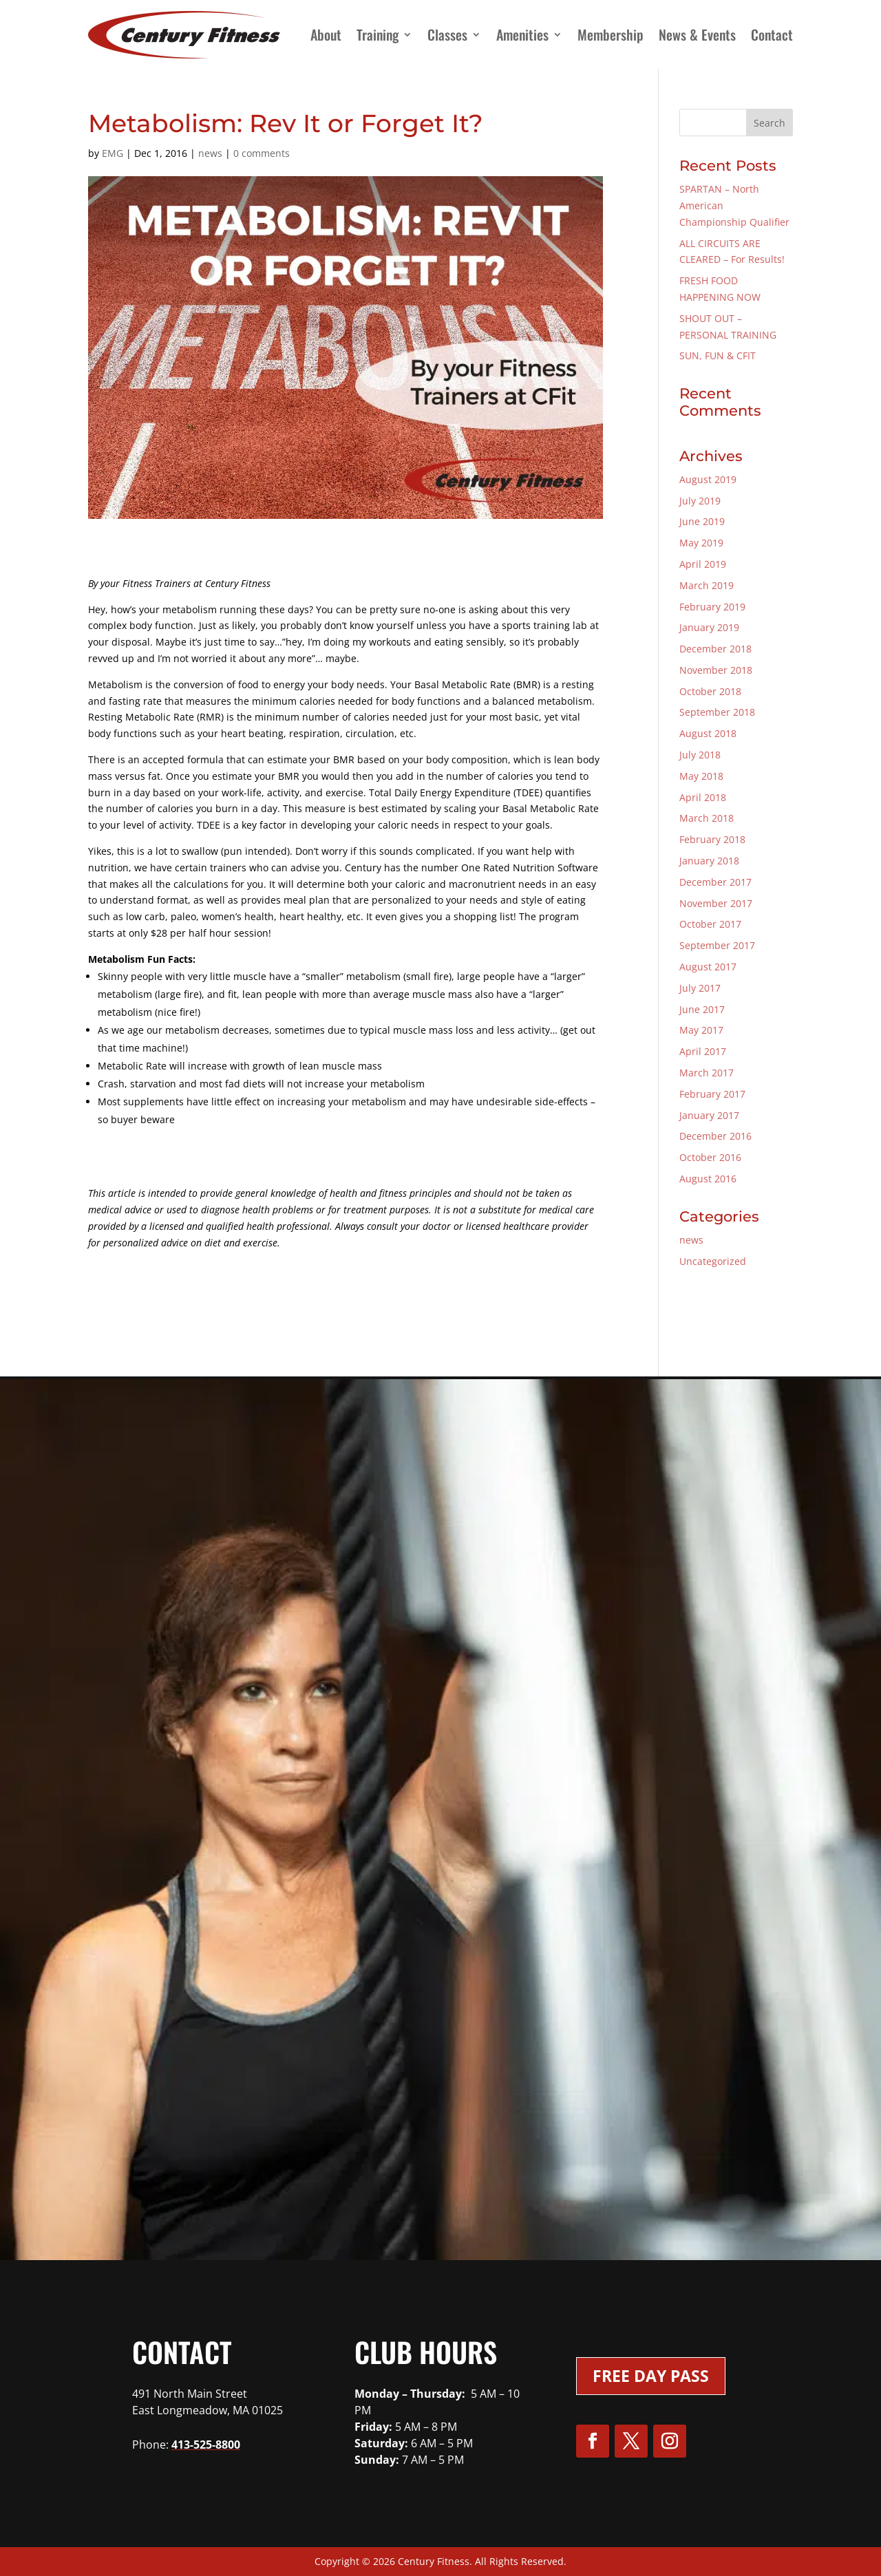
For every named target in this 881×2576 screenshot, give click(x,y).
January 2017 (709, 1115)
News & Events (697, 34)
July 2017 (700, 987)
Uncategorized (712, 1261)
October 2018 (710, 691)
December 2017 (715, 881)
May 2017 (701, 1029)
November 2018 (715, 670)
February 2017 (712, 1093)
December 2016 (715, 1135)
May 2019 (701, 542)
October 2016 (710, 1157)
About (325, 34)
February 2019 (712, 606)
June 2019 (702, 521)
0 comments (261, 153)
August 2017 (707, 966)
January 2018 (709, 860)
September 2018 (717, 711)
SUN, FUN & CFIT (717, 355)
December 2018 (715, 648)
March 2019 (706, 585)
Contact (772, 34)
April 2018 (702, 797)
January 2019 (709, 627)
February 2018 (712, 839)
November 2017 (715, 903)
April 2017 (702, 1051)
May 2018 (701, 776)
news (210, 153)
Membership (610, 34)
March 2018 (706, 817)
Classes (447, 34)
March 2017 (706, 1072)
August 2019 (707, 479)
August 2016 (707, 1178)
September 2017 (717, 945)
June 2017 (702, 1009)
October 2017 (710, 923)
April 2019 (702, 564)
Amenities (522, 34)
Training (378, 34)
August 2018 (707, 733)
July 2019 (700, 500)
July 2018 (700, 754)
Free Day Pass (651, 2376)
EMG (112, 153)
